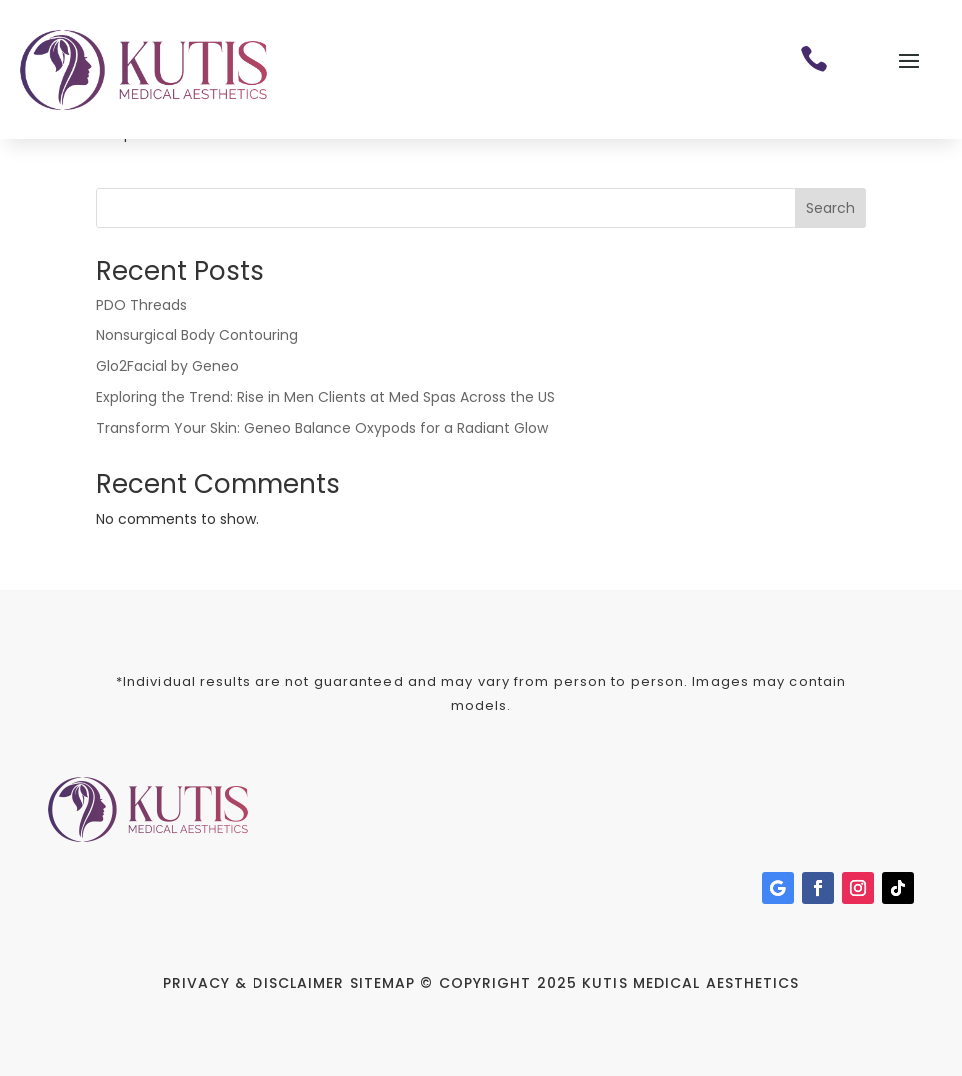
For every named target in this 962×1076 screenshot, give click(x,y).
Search (830, 208)
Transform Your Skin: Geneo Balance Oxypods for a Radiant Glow (322, 428)
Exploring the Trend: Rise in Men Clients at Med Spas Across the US (325, 397)
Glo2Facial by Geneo (167, 366)
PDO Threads (141, 305)
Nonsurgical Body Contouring (197, 335)
